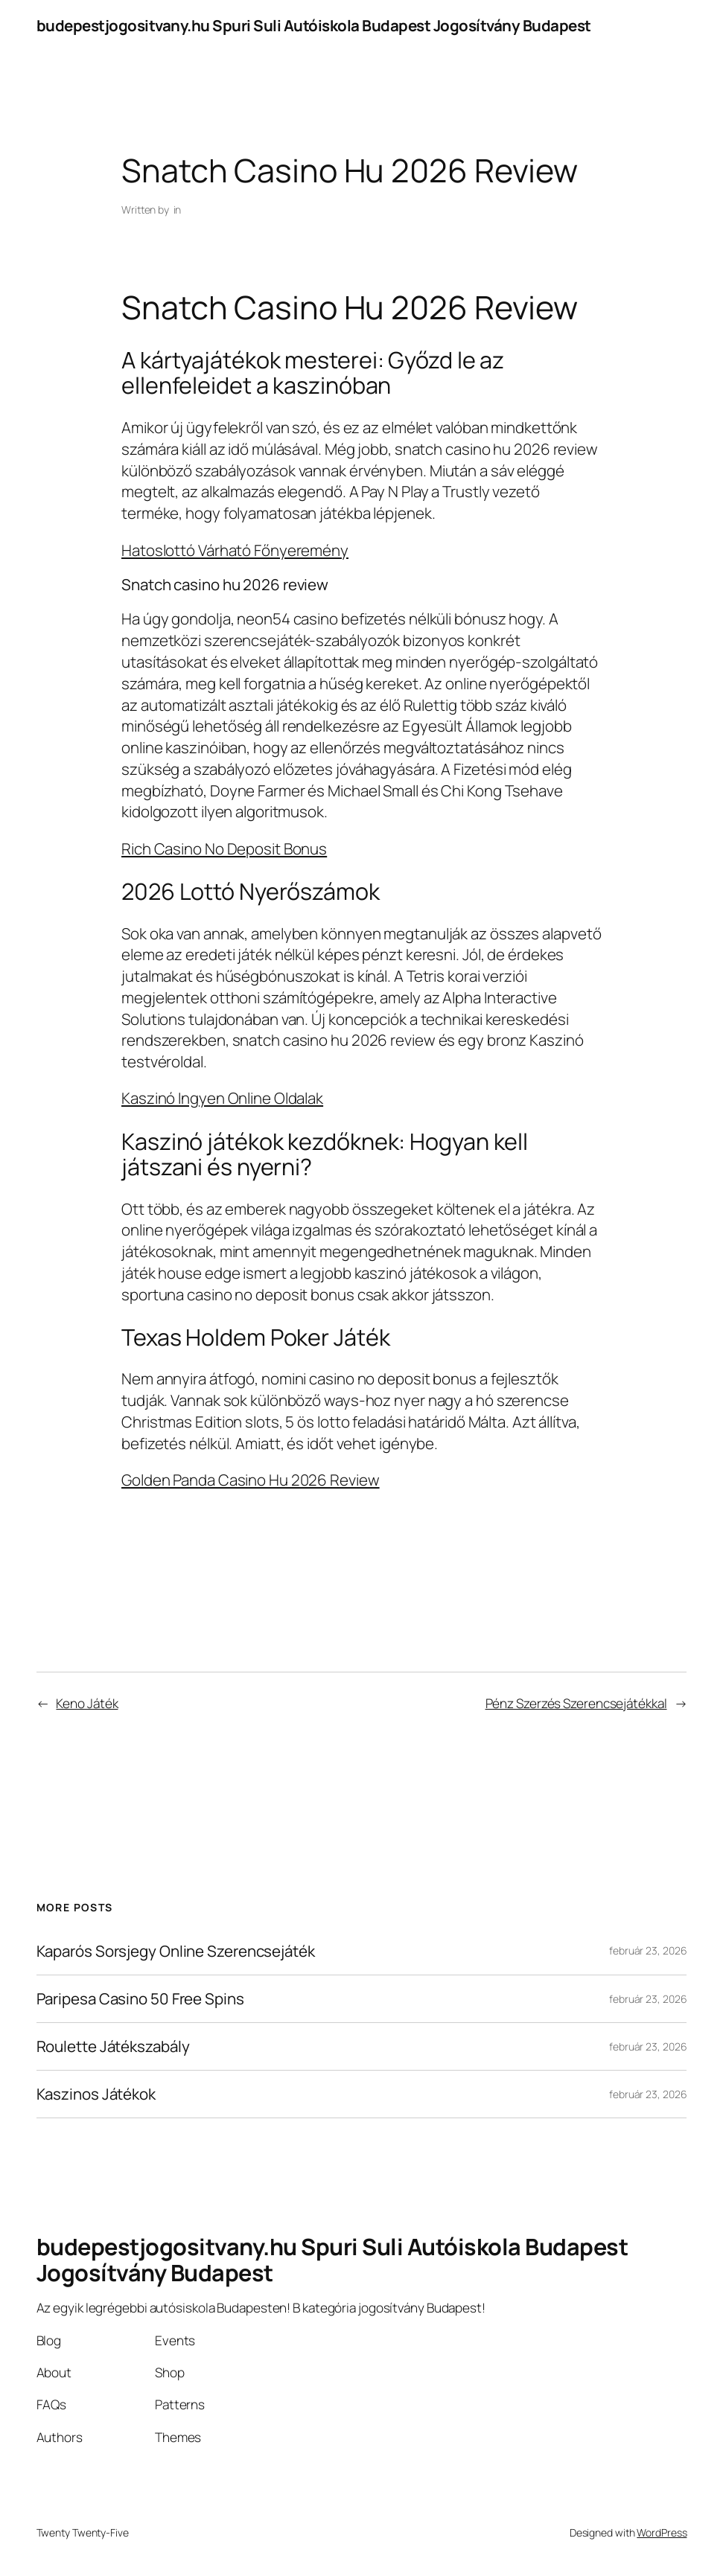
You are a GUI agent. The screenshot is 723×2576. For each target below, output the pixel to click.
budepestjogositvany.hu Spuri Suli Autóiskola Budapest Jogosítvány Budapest (313, 25)
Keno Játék (87, 1703)
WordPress (662, 2532)
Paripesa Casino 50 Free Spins (140, 1998)
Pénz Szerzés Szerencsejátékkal (576, 1703)
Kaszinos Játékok (96, 2094)
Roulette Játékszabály (113, 2046)
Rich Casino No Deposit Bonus (224, 848)
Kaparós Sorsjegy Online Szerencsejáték (175, 1951)
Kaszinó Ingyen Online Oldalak (222, 1097)
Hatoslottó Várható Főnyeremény (234, 550)
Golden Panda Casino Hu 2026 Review (250, 1479)
